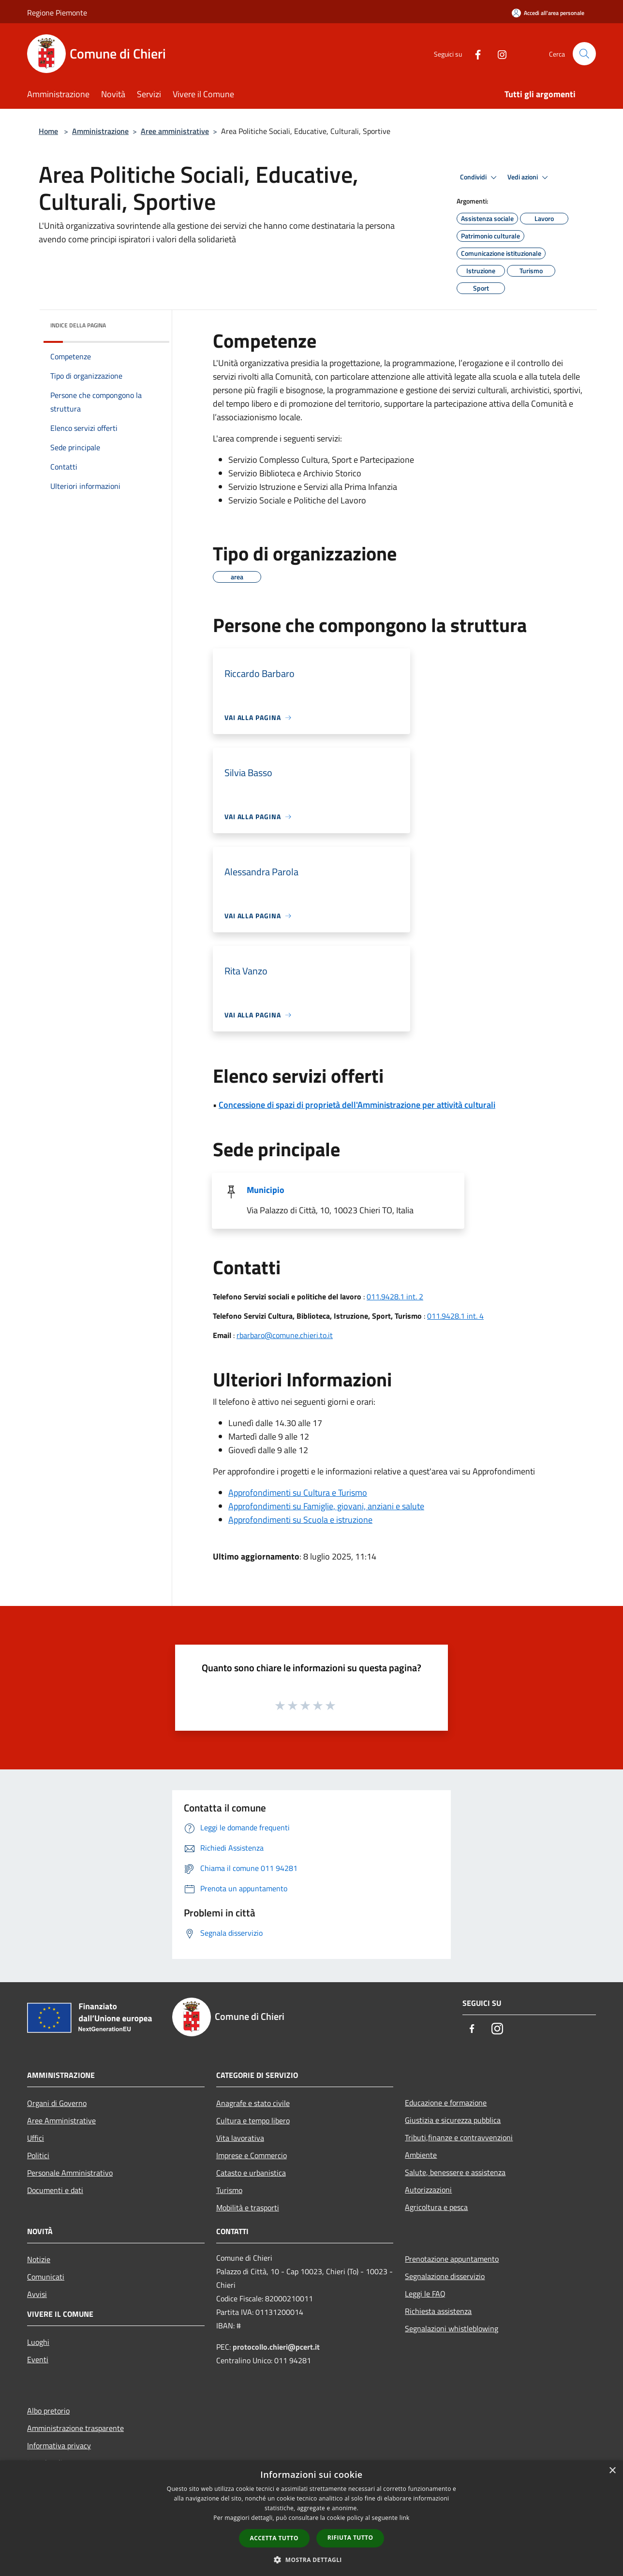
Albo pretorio (48, 2410)
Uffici (35, 2138)
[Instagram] (498, 53)
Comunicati (45, 2276)
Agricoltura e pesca (436, 2207)
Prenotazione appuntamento (452, 2259)
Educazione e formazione (446, 2102)
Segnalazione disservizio (445, 2276)
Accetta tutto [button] (274, 2538)
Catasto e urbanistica (251, 2173)
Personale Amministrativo (70, 2173)
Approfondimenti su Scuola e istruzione (300, 1519)
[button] (311, 2559)
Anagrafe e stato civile (253, 2103)
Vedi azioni (529, 177)
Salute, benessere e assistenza (455, 2172)
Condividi (480, 177)
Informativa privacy (59, 2445)
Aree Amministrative (61, 2120)
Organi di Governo (57, 2103)
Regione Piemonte (57, 12)
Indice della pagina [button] (78, 325)
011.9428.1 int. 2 (395, 1296)
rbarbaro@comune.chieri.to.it (285, 1335)
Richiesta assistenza (438, 2311)
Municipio (265, 1189)
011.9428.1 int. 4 (455, 1316)
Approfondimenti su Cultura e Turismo (297, 1492)
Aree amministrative (175, 131)
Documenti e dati (55, 2190)
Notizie (38, 2259)
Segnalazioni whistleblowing (451, 2328)
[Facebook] (474, 53)
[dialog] (311, 2518)
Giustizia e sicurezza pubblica (453, 2120)
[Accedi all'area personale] (548, 12)
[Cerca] (584, 53)
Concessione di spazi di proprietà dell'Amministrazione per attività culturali (357, 1104)
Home (48, 131)
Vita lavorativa (240, 2138)
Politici (38, 2155)
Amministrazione (100, 131)
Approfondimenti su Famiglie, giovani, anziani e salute (326, 1506)
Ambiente (421, 2155)
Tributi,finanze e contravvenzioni (459, 2137)
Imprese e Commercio (251, 2155)
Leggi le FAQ (425, 2293)
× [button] (612, 2470)
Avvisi (37, 2294)
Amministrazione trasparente (75, 2428)
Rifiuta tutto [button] (350, 2537)
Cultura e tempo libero (253, 2120)
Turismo (229, 2190)
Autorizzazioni (428, 2189)
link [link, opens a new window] (405, 2518)
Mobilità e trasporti (247, 2207)
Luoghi (38, 2342)
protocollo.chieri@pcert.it (276, 2347)
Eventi (37, 2359)
